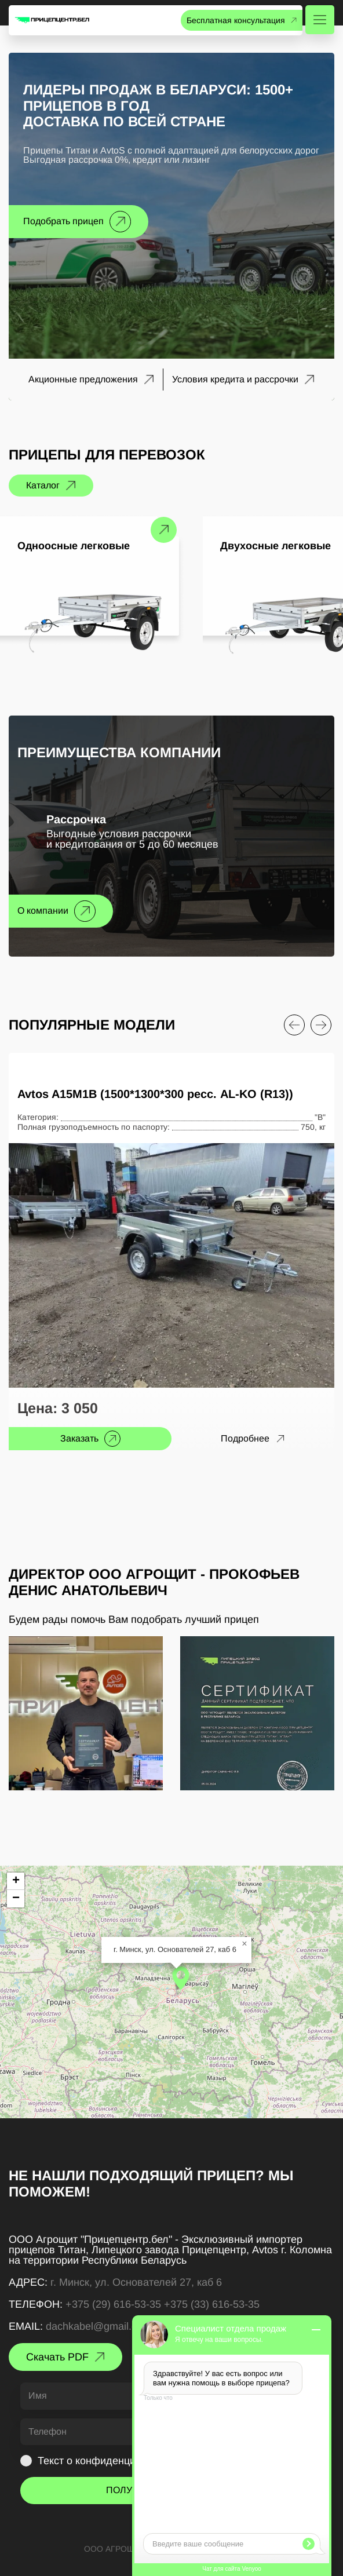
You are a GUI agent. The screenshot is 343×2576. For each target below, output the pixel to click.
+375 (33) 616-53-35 (212, 2304)
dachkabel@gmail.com (98, 2326)
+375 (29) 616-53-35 (113, 2304)
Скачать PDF (57, 2357)
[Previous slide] (294, 1025)
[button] (180, 1978)
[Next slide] (321, 1025)
